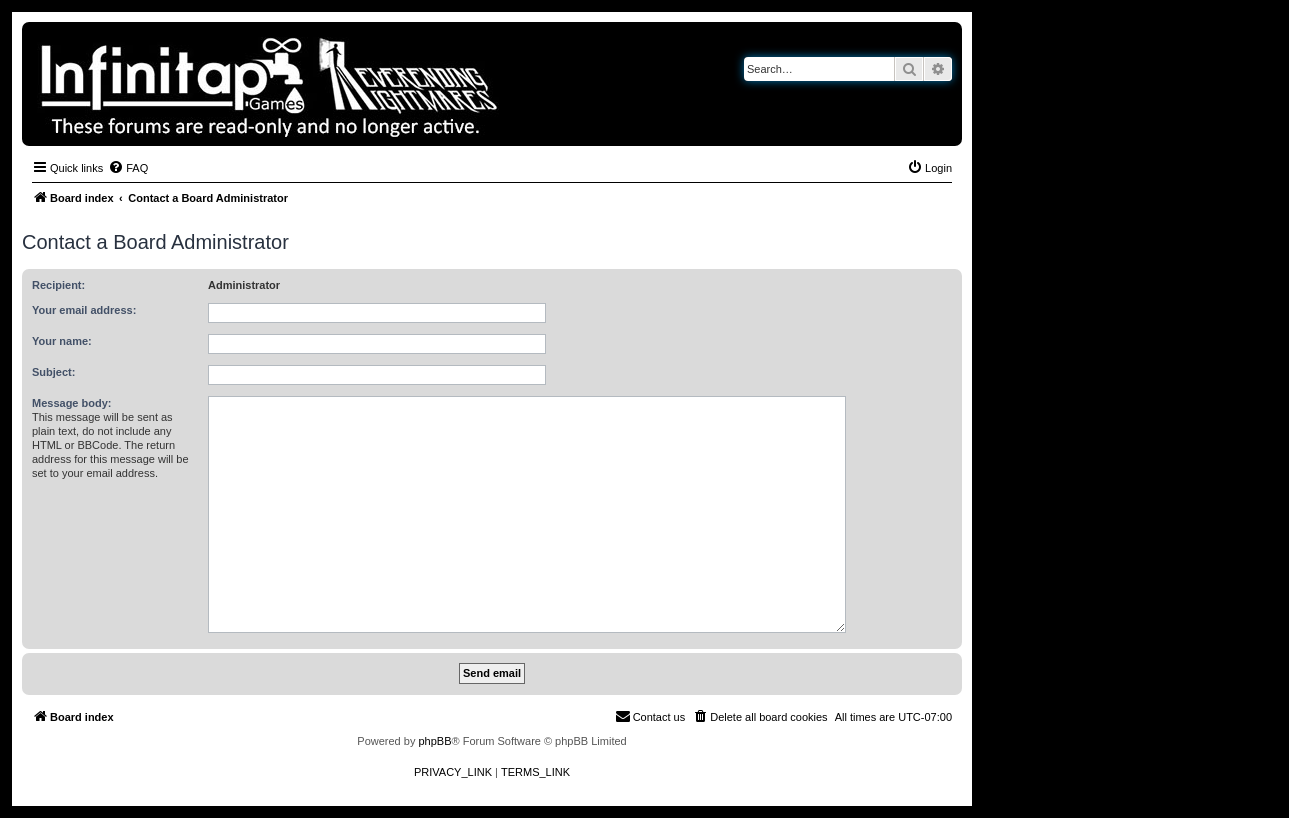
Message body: (71, 403)
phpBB (434, 741)
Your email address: (84, 310)
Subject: (53, 372)
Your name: (62, 341)
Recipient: (58, 285)
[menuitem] (128, 168)
